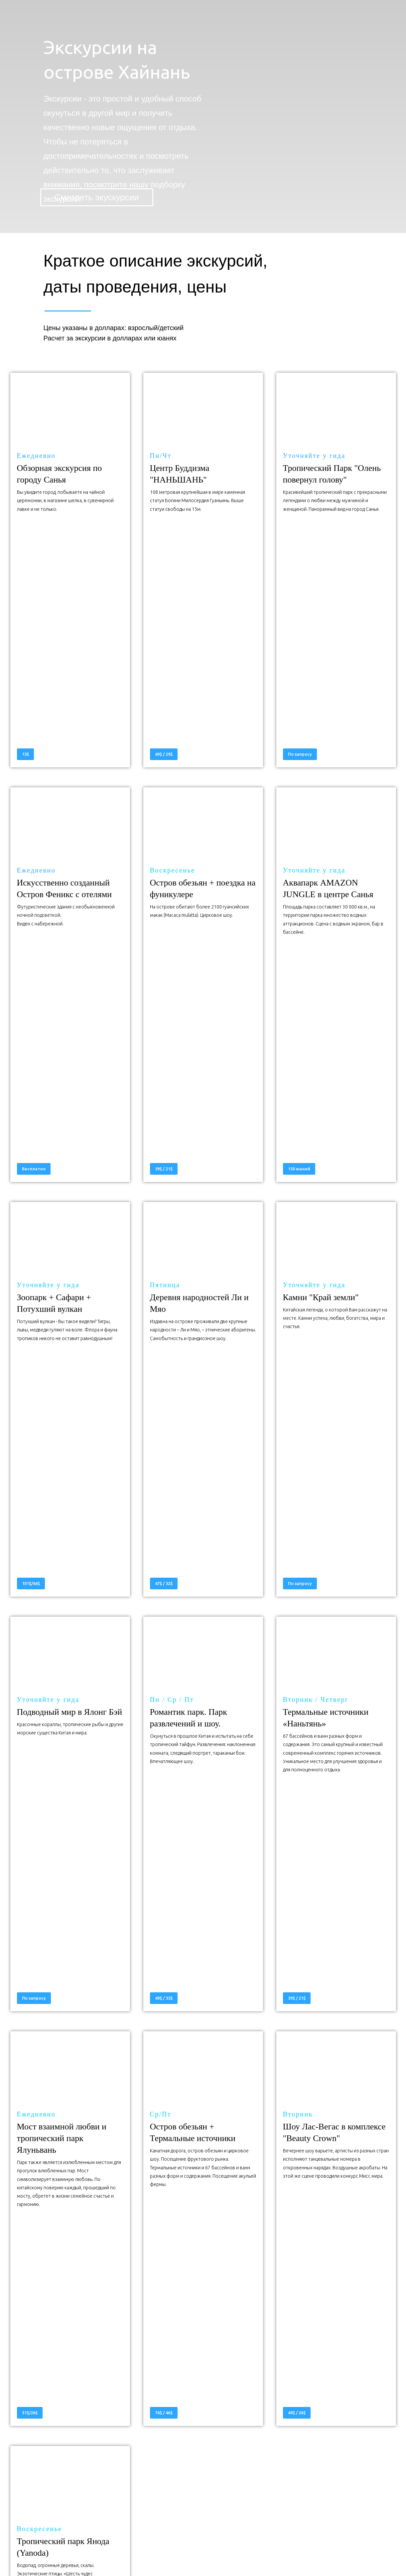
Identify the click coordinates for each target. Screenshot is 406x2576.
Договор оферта (303, 2552)
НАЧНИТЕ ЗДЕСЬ (203, 2268)
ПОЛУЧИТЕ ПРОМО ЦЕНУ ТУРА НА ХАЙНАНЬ (203, 2223)
